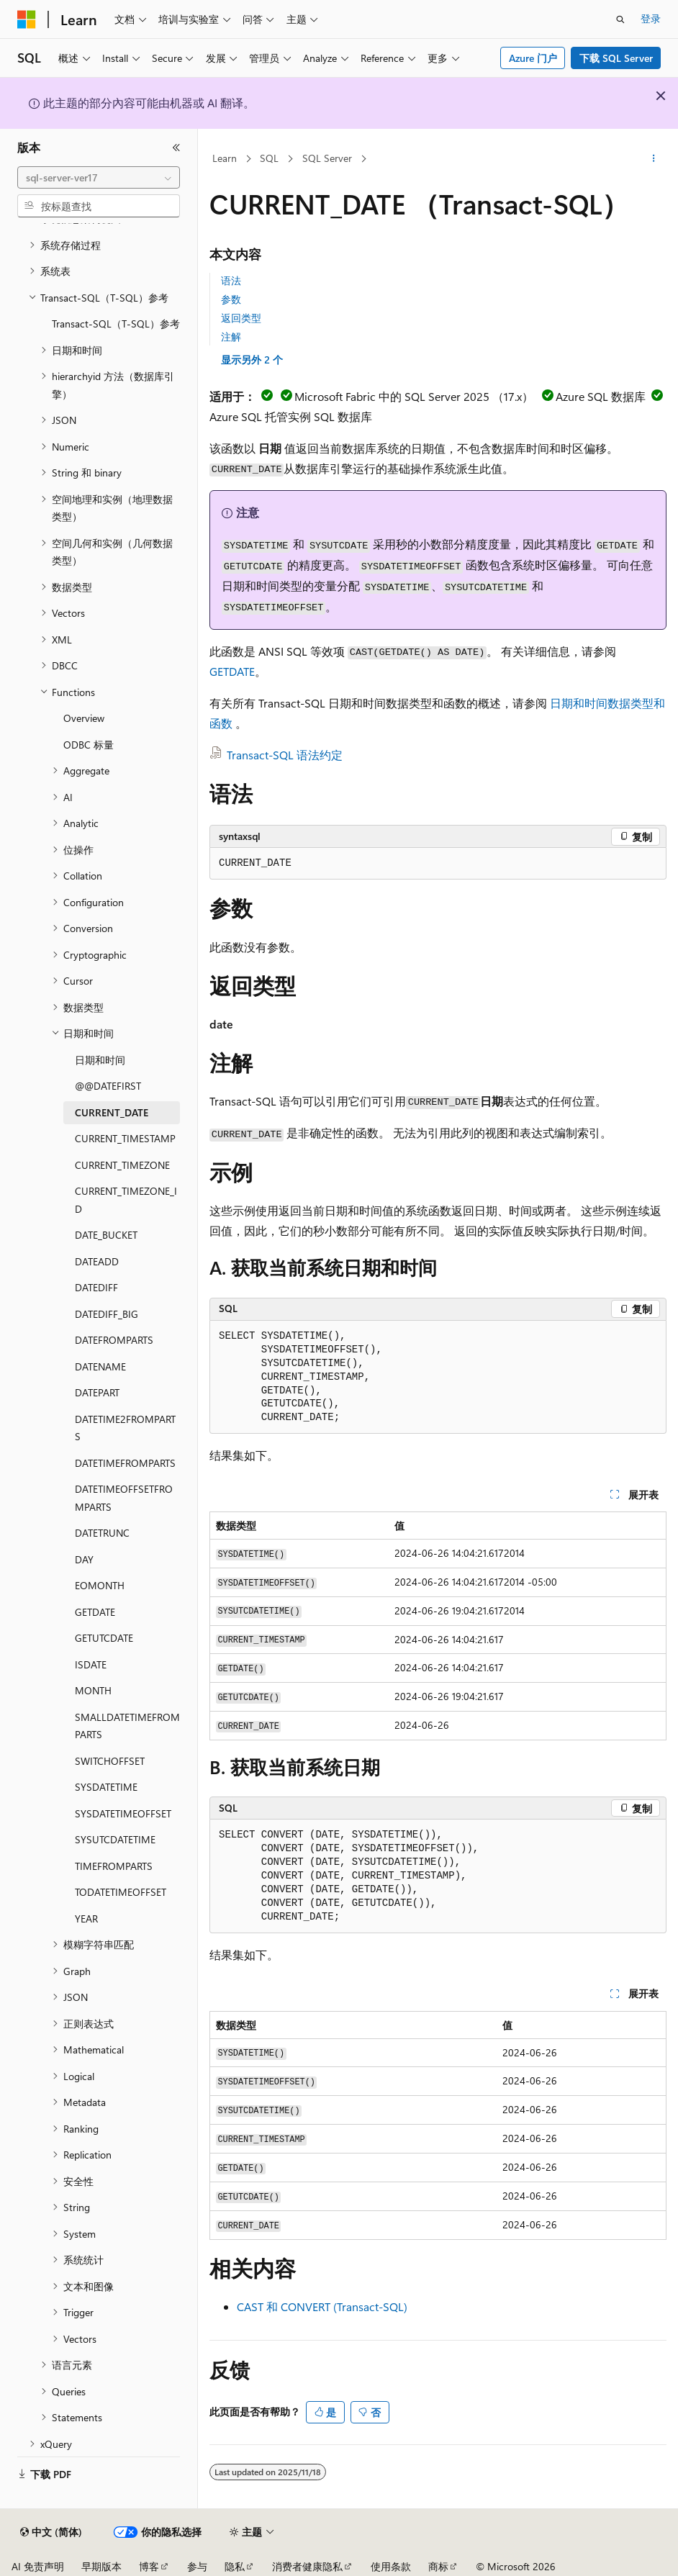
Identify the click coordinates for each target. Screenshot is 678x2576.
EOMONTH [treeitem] (100, 1585)
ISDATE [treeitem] (91, 1664)
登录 (651, 18)
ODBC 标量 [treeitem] (88, 744)
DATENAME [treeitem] (100, 1366)
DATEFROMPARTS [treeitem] (114, 1340)
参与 (197, 2566)
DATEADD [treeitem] (97, 1261)
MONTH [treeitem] (93, 1690)
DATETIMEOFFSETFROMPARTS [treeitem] (124, 1498)
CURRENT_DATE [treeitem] (111, 1112)
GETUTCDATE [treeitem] (104, 1638)
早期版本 (101, 2566)
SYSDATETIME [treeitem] (106, 1787)
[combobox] (98, 177)
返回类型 (241, 318)
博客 (149, 2566)
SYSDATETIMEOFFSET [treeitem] (123, 1813)
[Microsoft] (26, 19)
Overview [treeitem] (83, 718)
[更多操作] (653, 159)
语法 (231, 280)
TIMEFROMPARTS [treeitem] (114, 1866)
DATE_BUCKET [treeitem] (106, 1235)
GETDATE (232, 671)
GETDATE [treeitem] (95, 1612)
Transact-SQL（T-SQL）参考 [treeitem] (116, 323)
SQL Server (327, 158)
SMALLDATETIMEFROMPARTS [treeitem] (127, 1726)
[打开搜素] (620, 19)
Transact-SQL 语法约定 (285, 754)
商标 (438, 2566)
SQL (269, 158)
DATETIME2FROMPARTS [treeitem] (125, 1428)
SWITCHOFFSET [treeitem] (110, 1761)
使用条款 (391, 2566)
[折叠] (176, 148)
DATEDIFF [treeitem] (96, 1287)
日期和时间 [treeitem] (100, 1060)
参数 (231, 299)
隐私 (235, 2566)
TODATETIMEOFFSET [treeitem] (120, 1892)
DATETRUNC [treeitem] (102, 1533)
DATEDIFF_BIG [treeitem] (106, 1314)
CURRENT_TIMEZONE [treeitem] (122, 1165)
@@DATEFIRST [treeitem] (108, 1086)
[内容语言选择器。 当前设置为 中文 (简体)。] (51, 2532)
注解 (231, 336)
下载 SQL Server (616, 58)
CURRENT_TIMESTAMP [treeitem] (125, 1138)
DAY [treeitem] (84, 1559)
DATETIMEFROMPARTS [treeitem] (125, 1463)
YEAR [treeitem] (86, 1918)
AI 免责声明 (38, 2566)
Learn (224, 158)
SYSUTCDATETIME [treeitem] (115, 1839)
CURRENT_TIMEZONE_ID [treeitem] (126, 1200)
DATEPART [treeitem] (97, 1392)
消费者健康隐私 (307, 2566)
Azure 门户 (533, 58)
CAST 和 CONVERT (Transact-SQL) (322, 2306)
